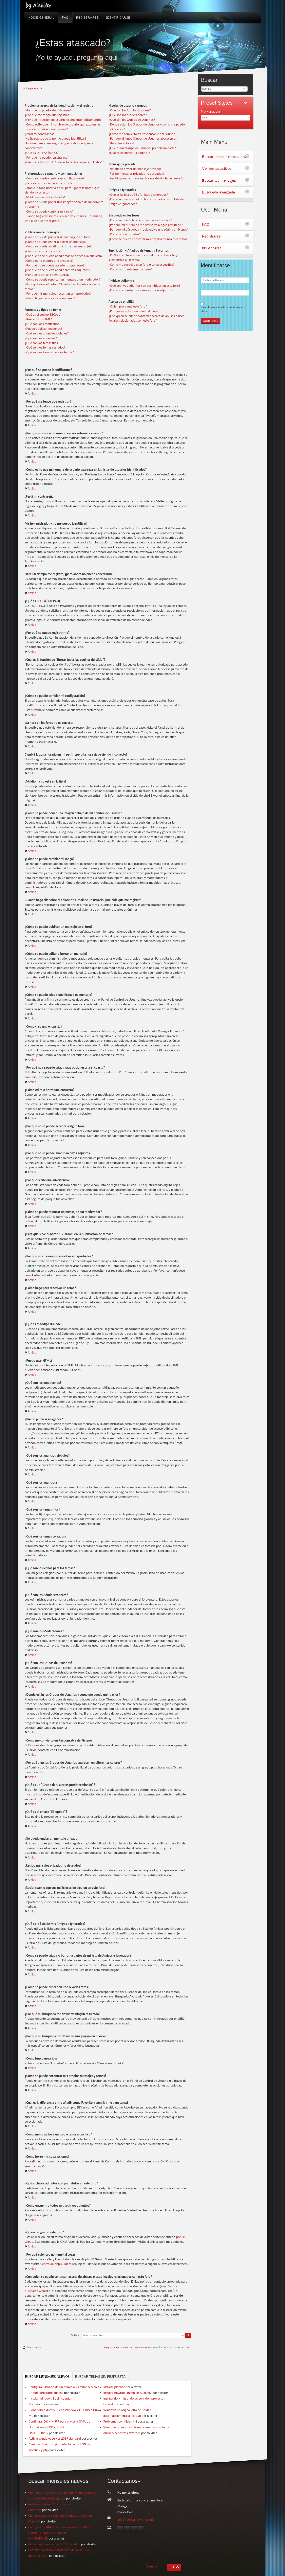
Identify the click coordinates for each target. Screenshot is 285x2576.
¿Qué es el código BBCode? (43, 314)
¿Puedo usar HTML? (38, 319)
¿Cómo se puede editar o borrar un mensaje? (55, 242)
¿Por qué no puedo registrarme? (47, 157)
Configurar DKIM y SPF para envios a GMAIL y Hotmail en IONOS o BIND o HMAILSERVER (59, 2427)
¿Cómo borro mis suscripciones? (130, 269)
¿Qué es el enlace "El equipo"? (129, 153)
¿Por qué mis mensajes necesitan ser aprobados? (58, 293)
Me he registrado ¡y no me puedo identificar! (55, 138)
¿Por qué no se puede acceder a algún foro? (55, 265)
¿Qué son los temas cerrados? (45, 347)
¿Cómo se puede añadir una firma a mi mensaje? (58, 246)
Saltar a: (75, 2335)
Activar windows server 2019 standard (55, 2438)
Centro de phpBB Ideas (55, 2264)
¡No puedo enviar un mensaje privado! (134, 169)
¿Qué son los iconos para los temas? (49, 352)
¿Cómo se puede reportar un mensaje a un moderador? (63, 279)
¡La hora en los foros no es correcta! (49, 183)
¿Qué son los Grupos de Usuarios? (131, 120)
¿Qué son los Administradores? (129, 110)
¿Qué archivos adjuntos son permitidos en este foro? (144, 286)
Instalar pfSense (114, 2387)
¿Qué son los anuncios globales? (47, 333)
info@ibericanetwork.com (135, 2520)
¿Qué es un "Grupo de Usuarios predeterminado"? (142, 148)
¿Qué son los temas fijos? (42, 343)
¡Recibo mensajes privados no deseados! (136, 173)
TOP (172, 2567)
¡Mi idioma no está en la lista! (45, 197)
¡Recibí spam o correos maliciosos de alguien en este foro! (147, 178)
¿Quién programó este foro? (127, 306)
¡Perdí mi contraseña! (39, 134)
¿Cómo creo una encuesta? (43, 251)
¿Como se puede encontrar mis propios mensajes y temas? (148, 239)
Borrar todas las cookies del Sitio (133, 2347)
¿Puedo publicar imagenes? (43, 329)
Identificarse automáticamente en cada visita (223, 309)
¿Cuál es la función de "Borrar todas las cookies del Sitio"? (64, 162)
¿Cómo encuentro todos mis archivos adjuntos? (140, 290)
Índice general (31, 88)
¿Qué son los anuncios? (41, 338)
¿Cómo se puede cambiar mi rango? (49, 211)
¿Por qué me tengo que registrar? (47, 115)
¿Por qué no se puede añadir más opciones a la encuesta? (64, 256)
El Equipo (108, 2347)
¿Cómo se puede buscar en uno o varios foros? (140, 220)
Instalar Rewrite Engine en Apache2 (127, 2393)
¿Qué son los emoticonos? (43, 324)
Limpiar (152, 2566)
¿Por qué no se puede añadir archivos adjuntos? (57, 270)
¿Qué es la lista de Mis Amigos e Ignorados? (138, 195)
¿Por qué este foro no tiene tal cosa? (133, 311)
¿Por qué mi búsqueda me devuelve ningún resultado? (145, 225)
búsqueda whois (36, 2291)
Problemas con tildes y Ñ (120, 2421)
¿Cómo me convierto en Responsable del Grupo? (141, 134)
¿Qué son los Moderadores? (127, 115)
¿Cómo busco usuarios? (124, 234)
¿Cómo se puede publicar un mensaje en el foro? (58, 237)
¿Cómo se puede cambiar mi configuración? (54, 178)
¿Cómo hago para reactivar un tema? (50, 298)
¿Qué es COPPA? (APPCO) (42, 153)
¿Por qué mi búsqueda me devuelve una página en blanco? (148, 229)
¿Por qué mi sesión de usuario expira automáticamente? (63, 120)
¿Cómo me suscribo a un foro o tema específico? (141, 264)
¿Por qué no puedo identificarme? (48, 110)
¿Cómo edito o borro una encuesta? (49, 261)
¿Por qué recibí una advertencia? (47, 275)
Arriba (32, 393)
